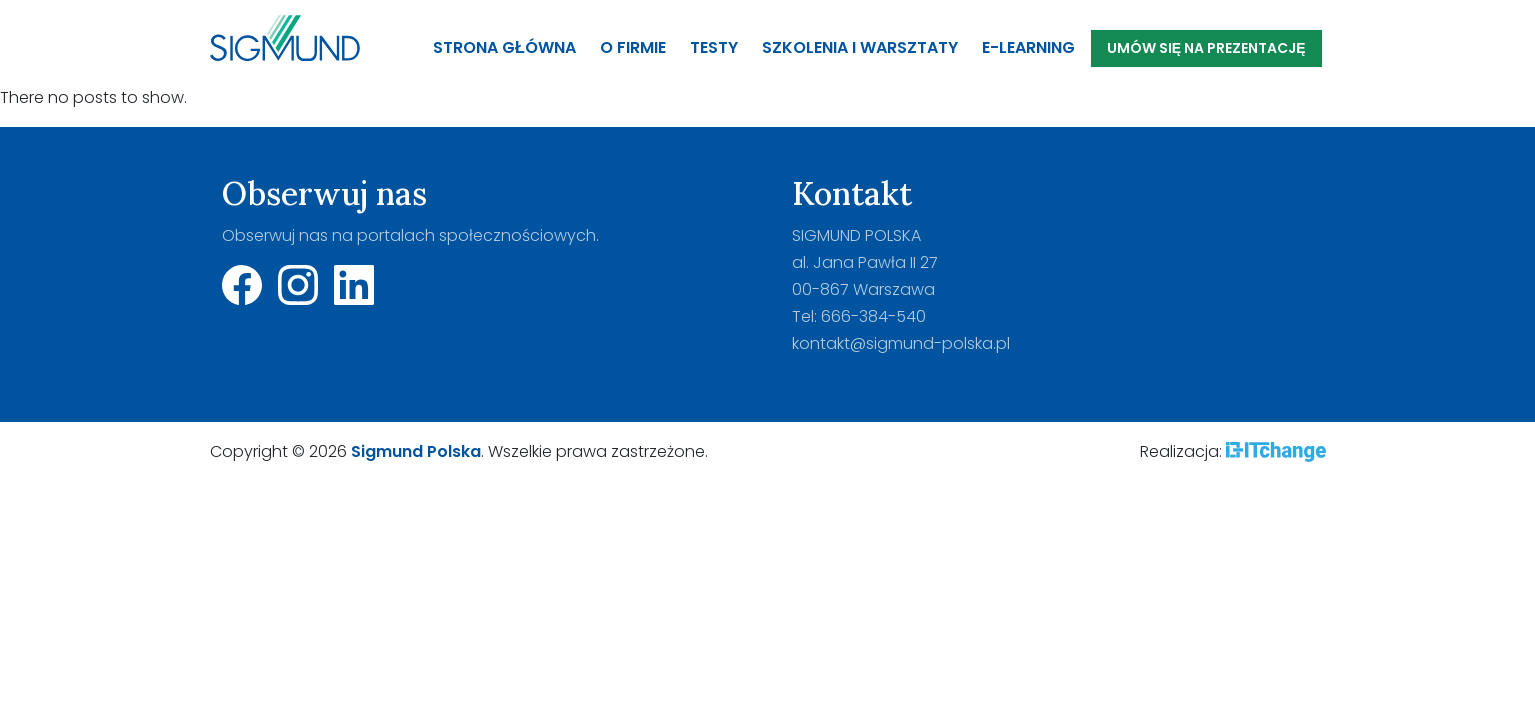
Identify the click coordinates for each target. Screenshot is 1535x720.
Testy (714, 47)
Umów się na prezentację (1206, 48)
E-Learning (1028, 47)
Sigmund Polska (416, 451)
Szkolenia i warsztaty (860, 47)
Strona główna (504, 47)
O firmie (633, 47)
